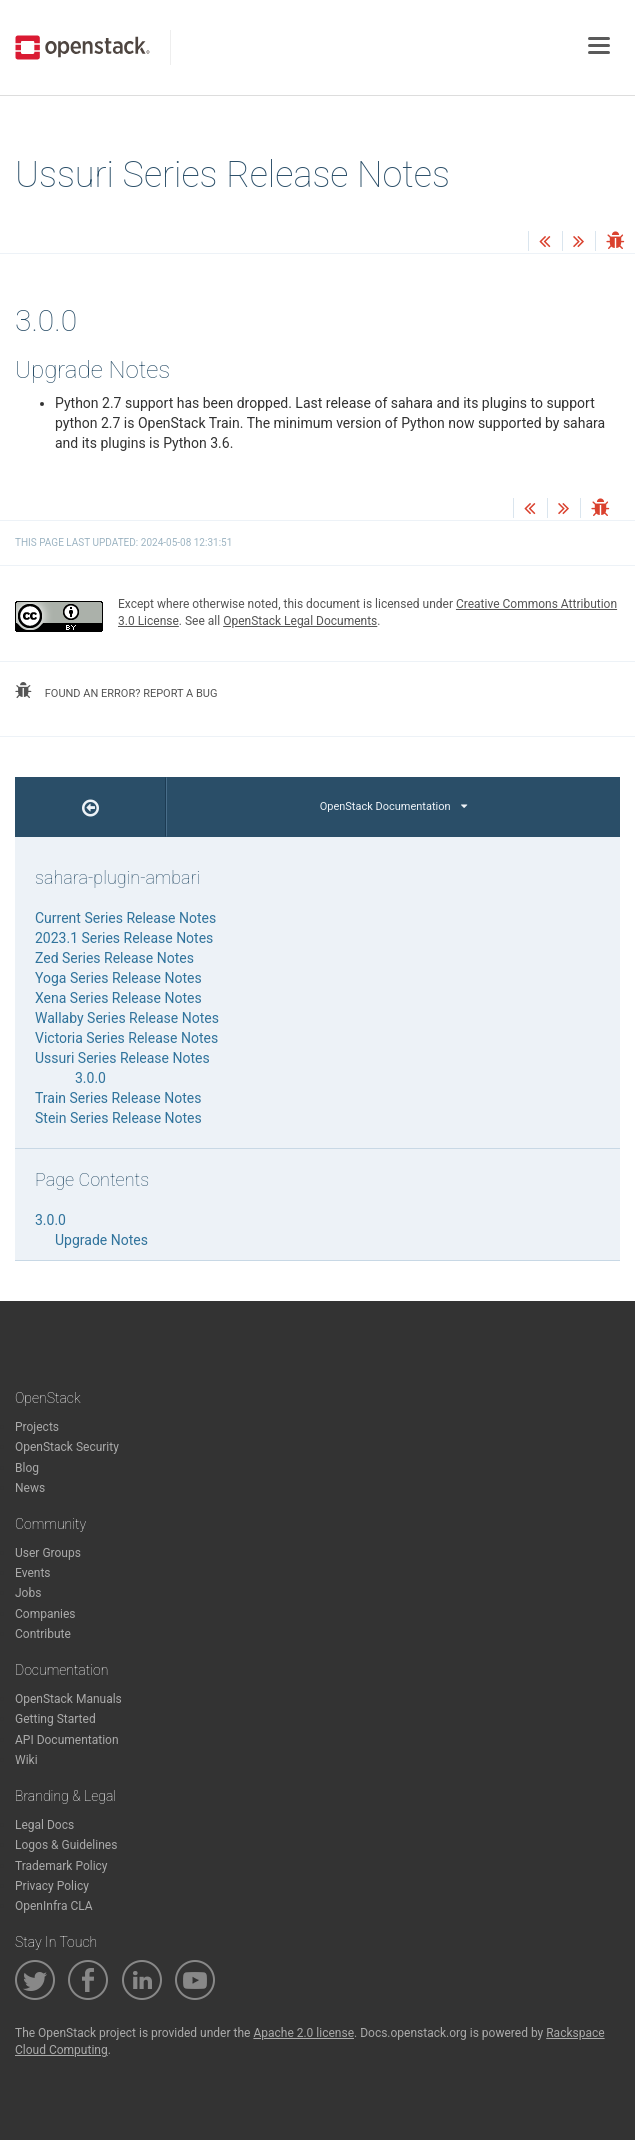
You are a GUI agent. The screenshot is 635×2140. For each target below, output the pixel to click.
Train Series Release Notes (118, 1098)
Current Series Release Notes (125, 918)
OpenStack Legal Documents (300, 621)
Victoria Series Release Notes (126, 1038)
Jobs (28, 1593)
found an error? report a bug (116, 691)
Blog (27, 1468)
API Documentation (67, 1740)
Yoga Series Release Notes (118, 978)
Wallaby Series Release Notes (127, 1018)
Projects (37, 1427)
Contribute (43, 1634)
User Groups (48, 1553)
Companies (45, 1614)
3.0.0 (90, 1078)
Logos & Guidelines (66, 1845)
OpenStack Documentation (393, 806)
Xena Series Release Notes (118, 998)
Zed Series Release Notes (114, 958)
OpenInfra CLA (54, 1906)
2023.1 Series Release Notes (124, 938)
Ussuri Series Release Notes (122, 1058)
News (30, 1488)
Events (33, 1573)
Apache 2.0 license (303, 2033)
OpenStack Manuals (68, 1699)
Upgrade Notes (101, 1240)
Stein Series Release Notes (118, 1118)
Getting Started (55, 1719)
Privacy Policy (52, 1886)
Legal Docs (44, 1825)
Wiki (26, 1760)
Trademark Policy (61, 1866)
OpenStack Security (67, 1447)
